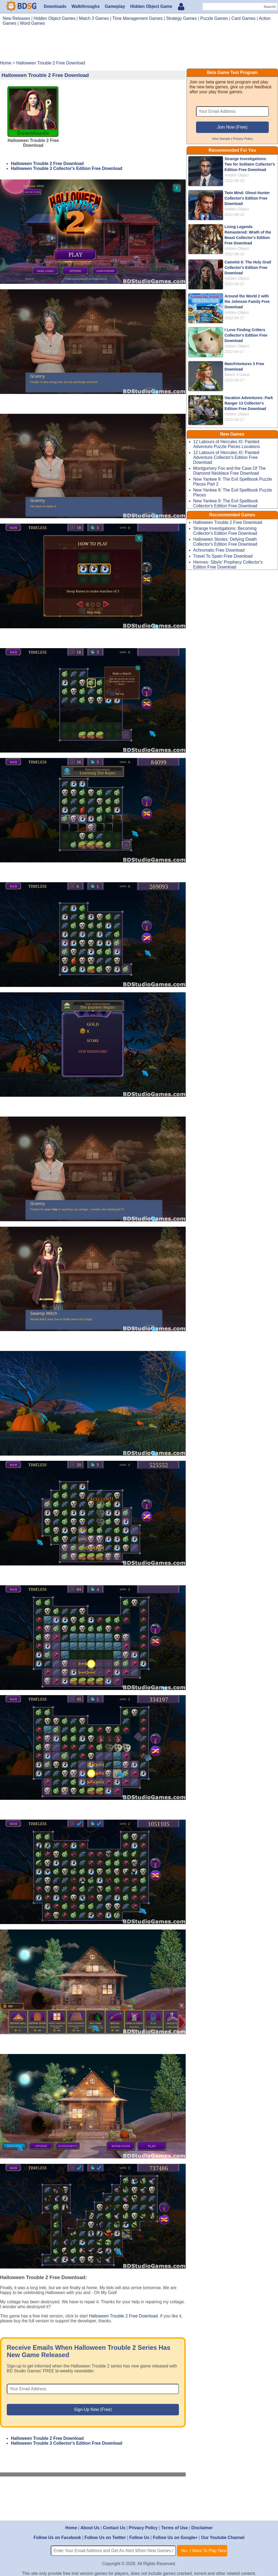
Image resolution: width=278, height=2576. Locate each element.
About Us (90, 2527)
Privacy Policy (243, 138)
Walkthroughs (85, 6)
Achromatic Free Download (219, 550)
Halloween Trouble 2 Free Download (47, 163)
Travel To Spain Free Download (223, 556)
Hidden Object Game (151, 6)
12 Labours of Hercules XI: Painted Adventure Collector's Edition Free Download (226, 457)
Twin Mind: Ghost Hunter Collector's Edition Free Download (247, 198)
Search (270, 7)
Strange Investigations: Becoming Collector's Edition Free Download (225, 531)
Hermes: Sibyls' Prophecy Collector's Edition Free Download (228, 564)
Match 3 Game (237, 374)
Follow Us (139, 2537)
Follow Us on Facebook (57, 2537)
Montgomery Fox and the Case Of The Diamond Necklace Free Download (229, 471)
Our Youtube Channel (223, 2537)
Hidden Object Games (54, 18)
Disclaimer (202, 2527)
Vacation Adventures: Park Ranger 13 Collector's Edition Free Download (249, 403)
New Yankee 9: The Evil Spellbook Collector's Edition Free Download (225, 503)
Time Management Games (137, 18)
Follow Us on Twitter (105, 2537)
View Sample (221, 138)
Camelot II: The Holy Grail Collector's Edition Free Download (248, 267)
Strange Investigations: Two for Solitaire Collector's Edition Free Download (250, 164)
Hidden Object (237, 175)
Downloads (55, 6)
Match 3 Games (94, 18)
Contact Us (114, 2527)
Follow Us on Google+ (175, 2537)
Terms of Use (174, 2527)
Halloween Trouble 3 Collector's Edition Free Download (66, 168)
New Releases (16, 18)
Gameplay (115, 6)
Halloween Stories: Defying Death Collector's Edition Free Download (225, 541)
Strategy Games (181, 18)
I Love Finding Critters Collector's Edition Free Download (246, 335)
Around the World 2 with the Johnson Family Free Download (247, 301)
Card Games (243, 18)
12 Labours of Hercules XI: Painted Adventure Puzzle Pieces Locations (226, 444)
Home (71, 2527)
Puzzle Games (214, 18)
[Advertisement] (139, 45)
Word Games (32, 23)
